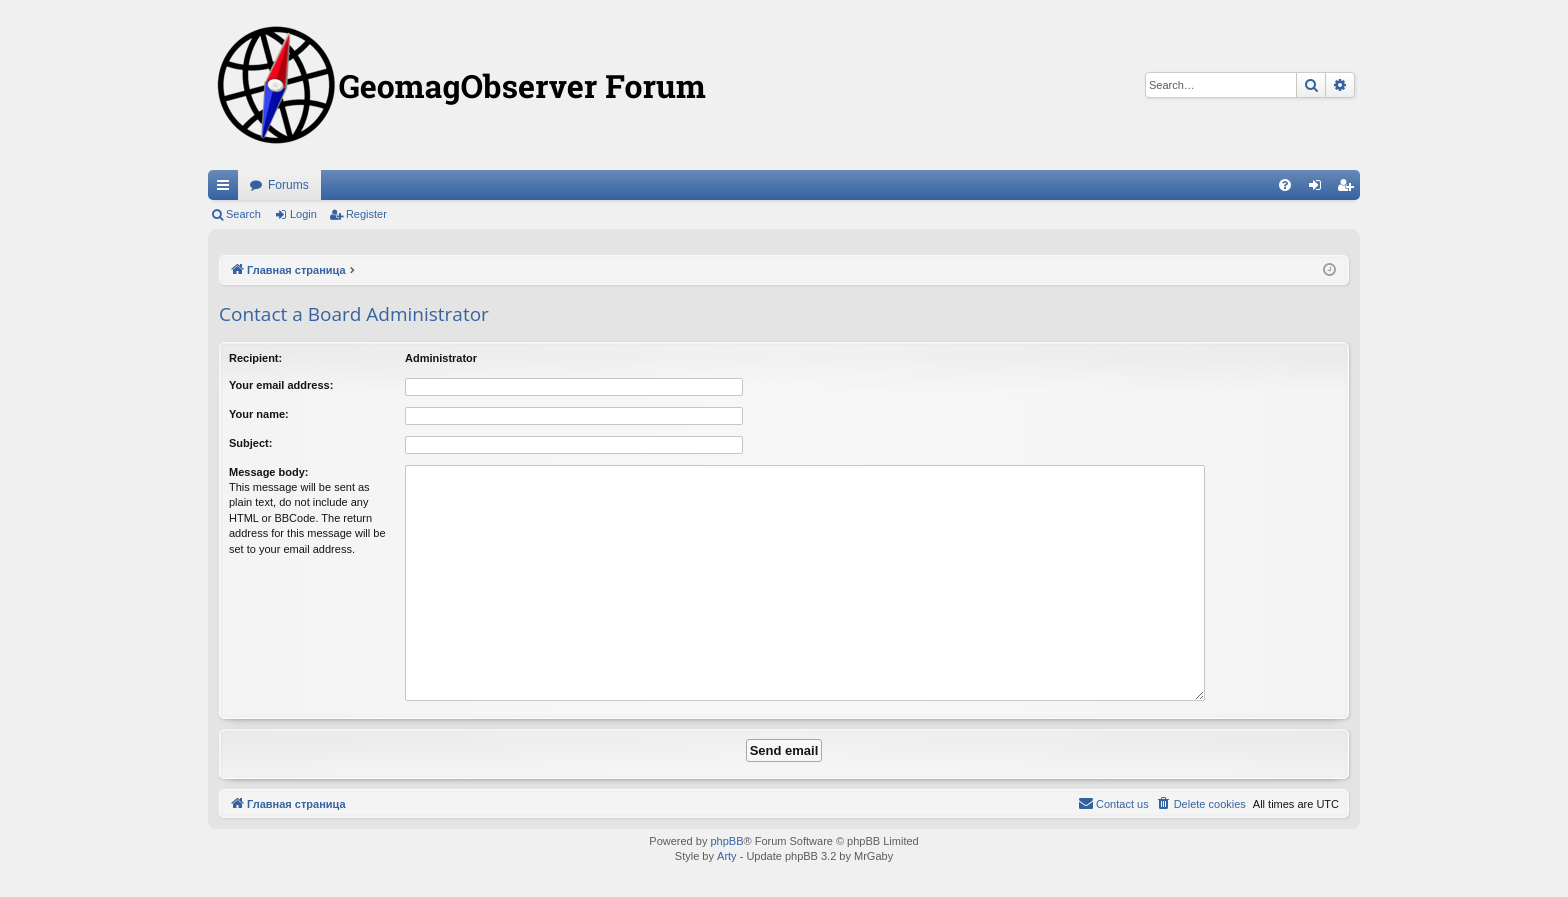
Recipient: (255, 358)
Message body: (268, 472)
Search (243, 214)
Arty (727, 856)
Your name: (259, 414)
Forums (288, 185)
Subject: (250, 443)
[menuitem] (1285, 185)
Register (366, 214)
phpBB (726, 841)
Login (303, 214)
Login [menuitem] (1319, 189)
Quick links (227, 189)
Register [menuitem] (1349, 189)
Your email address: (281, 385)
